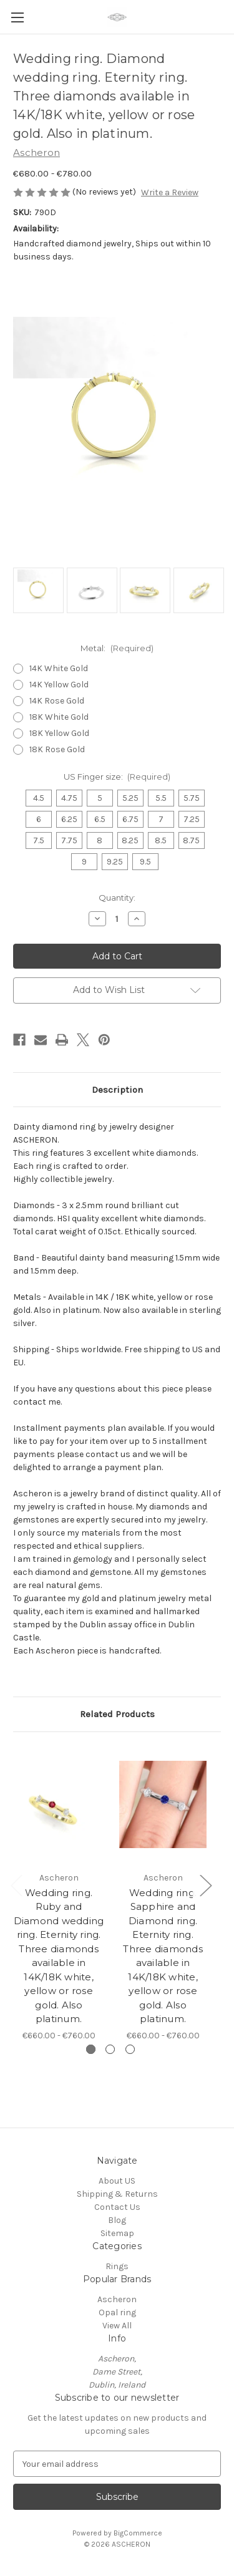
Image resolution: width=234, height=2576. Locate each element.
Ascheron (117, 2299)
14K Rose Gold (56, 700)
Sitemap (117, 2233)
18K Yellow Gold (59, 733)
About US (117, 2181)
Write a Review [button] (169, 192)
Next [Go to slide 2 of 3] (205, 1885)
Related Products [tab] (117, 1714)
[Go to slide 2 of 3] (110, 2049)
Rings (117, 2266)
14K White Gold (58, 668)
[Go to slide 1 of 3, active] (90, 2049)
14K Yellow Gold (59, 684)
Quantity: (117, 898)
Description (117, 1089)
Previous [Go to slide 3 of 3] (16, 1885)
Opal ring (117, 2312)
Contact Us (117, 2207)
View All (117, 2325)
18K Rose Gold (57, 749)
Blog (117, 2220)
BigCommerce (138, 2533)
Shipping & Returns (117, 2194)
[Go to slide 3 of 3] (130, 2049)
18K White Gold (59, 717)
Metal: (117, 648)
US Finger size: (117, 777)
